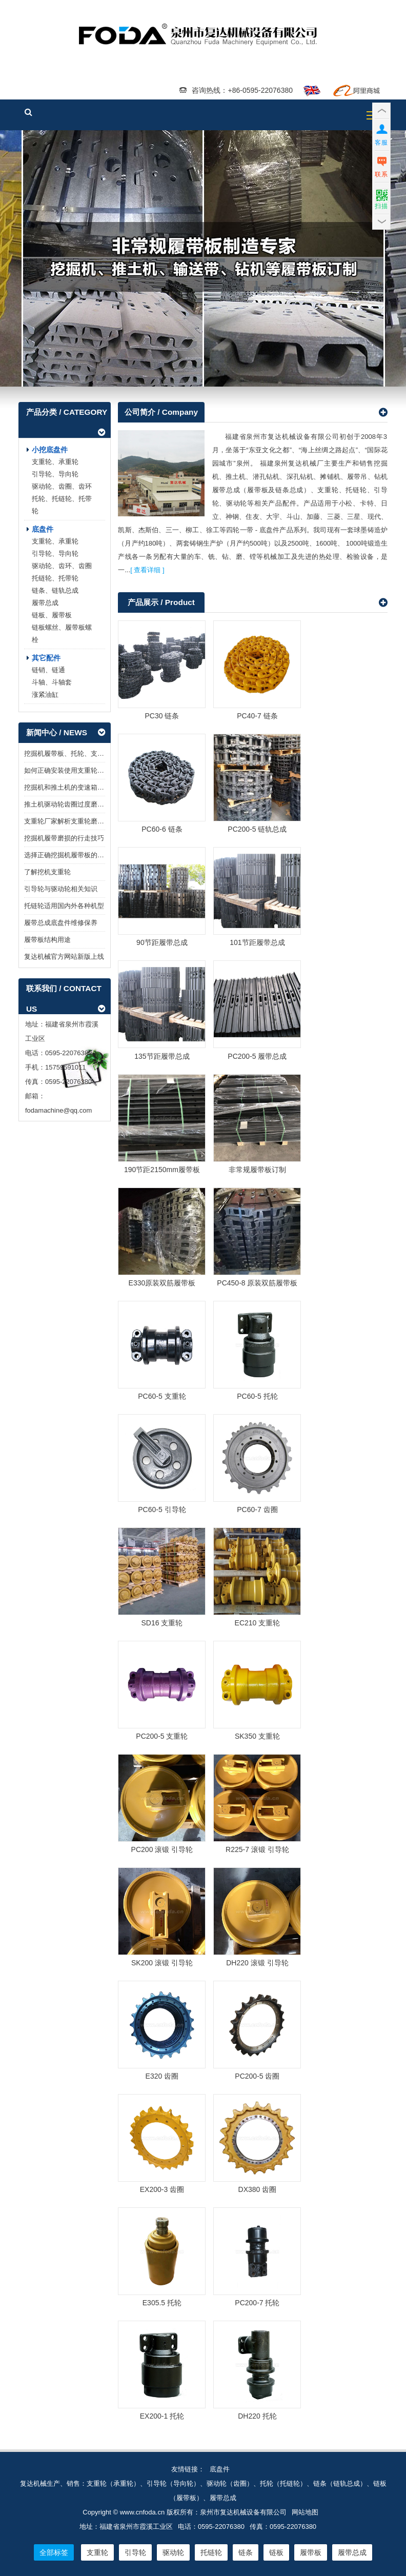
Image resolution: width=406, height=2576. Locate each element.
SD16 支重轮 (161, 1623)
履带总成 (45, 603)
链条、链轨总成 (55, 591)
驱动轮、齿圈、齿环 (62, 487)
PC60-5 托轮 (257, 1396)
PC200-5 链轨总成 (257, 830)
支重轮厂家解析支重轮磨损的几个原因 (80, 822)
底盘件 (42, 530)
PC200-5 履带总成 (257, 1056)
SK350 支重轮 (257, 1736)
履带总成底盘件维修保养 (60, 923)
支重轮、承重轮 (55, 462)
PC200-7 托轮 (257, 2303)
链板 (276, 2552)
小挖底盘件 (50, 450)
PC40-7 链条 (257, 716)
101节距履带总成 (257, 943)
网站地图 (305, 2512)
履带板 (203, 259)
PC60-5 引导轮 (162, 1509)
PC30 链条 (162, 716)
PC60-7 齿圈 (257, 1509)
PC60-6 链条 (161, 830)
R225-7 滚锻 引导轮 (257, 1849)
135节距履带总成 (161, 1056)
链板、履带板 (52, 615)
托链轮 (211, 2552)
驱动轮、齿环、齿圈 (62, 566)
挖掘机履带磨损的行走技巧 (64, 838)
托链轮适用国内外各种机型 (64, 906)
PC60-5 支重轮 (162, 1396)
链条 (245, 2552)
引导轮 (135, 2552)
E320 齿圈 (162, 2076)
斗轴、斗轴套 (52, 683)
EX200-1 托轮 (162, 2416)
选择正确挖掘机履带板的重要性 (70, 855)
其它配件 (46, 658)
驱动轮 (173, 2552)
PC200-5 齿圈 (257, 2076)
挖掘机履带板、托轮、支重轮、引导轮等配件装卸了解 (104, 754)
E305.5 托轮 (162, 2303)
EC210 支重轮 (257, 1623)
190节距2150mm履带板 (162, 1169)
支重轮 (97, 2552)
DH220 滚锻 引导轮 (257, 1963)
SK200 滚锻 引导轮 (162, 1963)
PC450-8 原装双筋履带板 (257, 1283)
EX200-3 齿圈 (162, 2189)
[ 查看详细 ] (147, 570)
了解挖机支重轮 (47, 872)
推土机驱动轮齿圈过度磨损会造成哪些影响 (87, 805)
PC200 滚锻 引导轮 (162, 1849)
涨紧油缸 (45, 695)
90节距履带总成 (162, 943)
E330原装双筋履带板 (162, 1283)
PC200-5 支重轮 (162, 1736)
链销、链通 (48, 670)
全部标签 (53, 2552)
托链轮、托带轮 (55, 578)
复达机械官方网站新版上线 (64, 957)
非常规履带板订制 (257, 1169)
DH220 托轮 (257, 2416)
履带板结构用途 (47, 940)
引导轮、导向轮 (55, 474)
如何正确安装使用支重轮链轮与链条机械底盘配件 (97, 771)
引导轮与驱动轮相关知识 (60, 889)
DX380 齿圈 (257, 2189)
